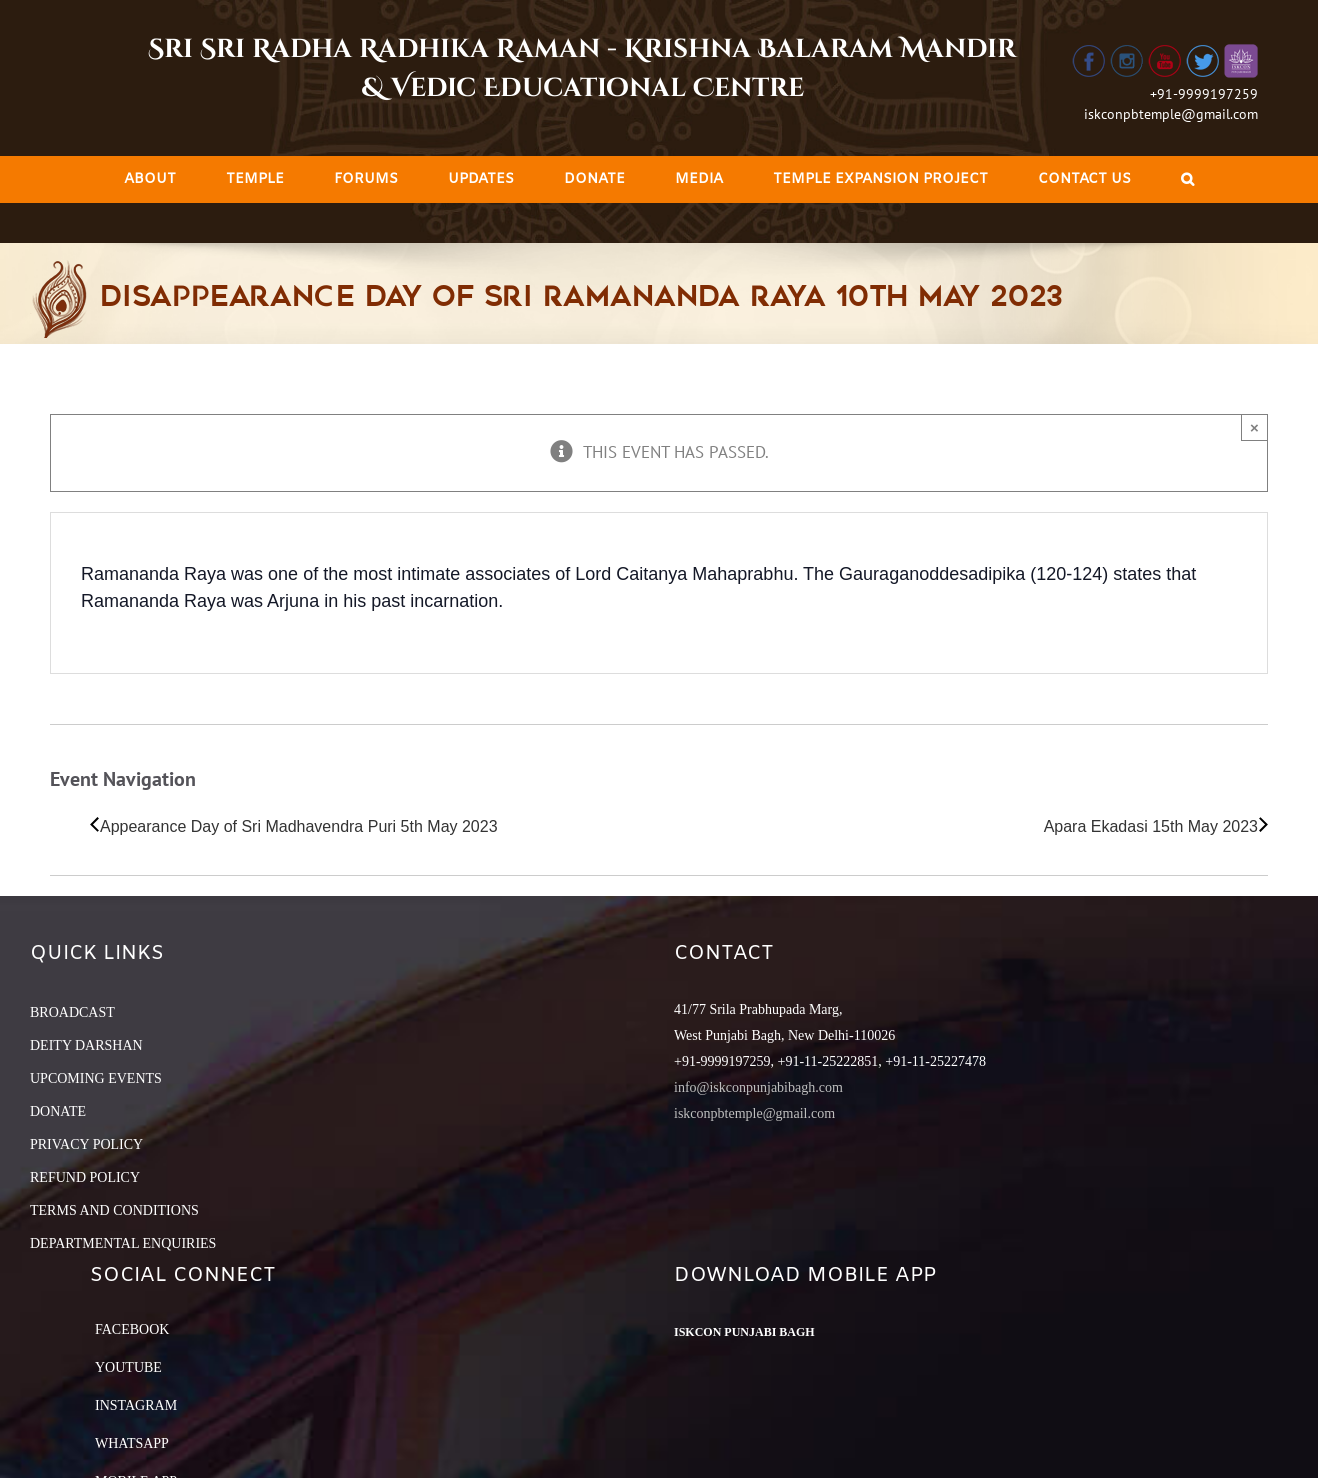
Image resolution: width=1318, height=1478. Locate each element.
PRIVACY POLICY (86, 1144)
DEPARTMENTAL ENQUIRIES (123, 1243)
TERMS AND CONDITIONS (114, 1210)
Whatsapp (132, 1443)
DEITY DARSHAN (86, 1045)
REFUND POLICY (85, 1177)
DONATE (58, 1111)
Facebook (132, 1329)
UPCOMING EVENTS (96, 1078)
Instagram (136, 1405)
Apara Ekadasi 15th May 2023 (1151, 826)
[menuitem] (150, 179)
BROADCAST (72, 1012)
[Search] (1187, 179)
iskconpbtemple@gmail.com (1171, 114)
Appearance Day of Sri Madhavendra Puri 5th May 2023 (299, 826)
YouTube (128, 1367)
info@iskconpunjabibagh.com (758, 1087)
